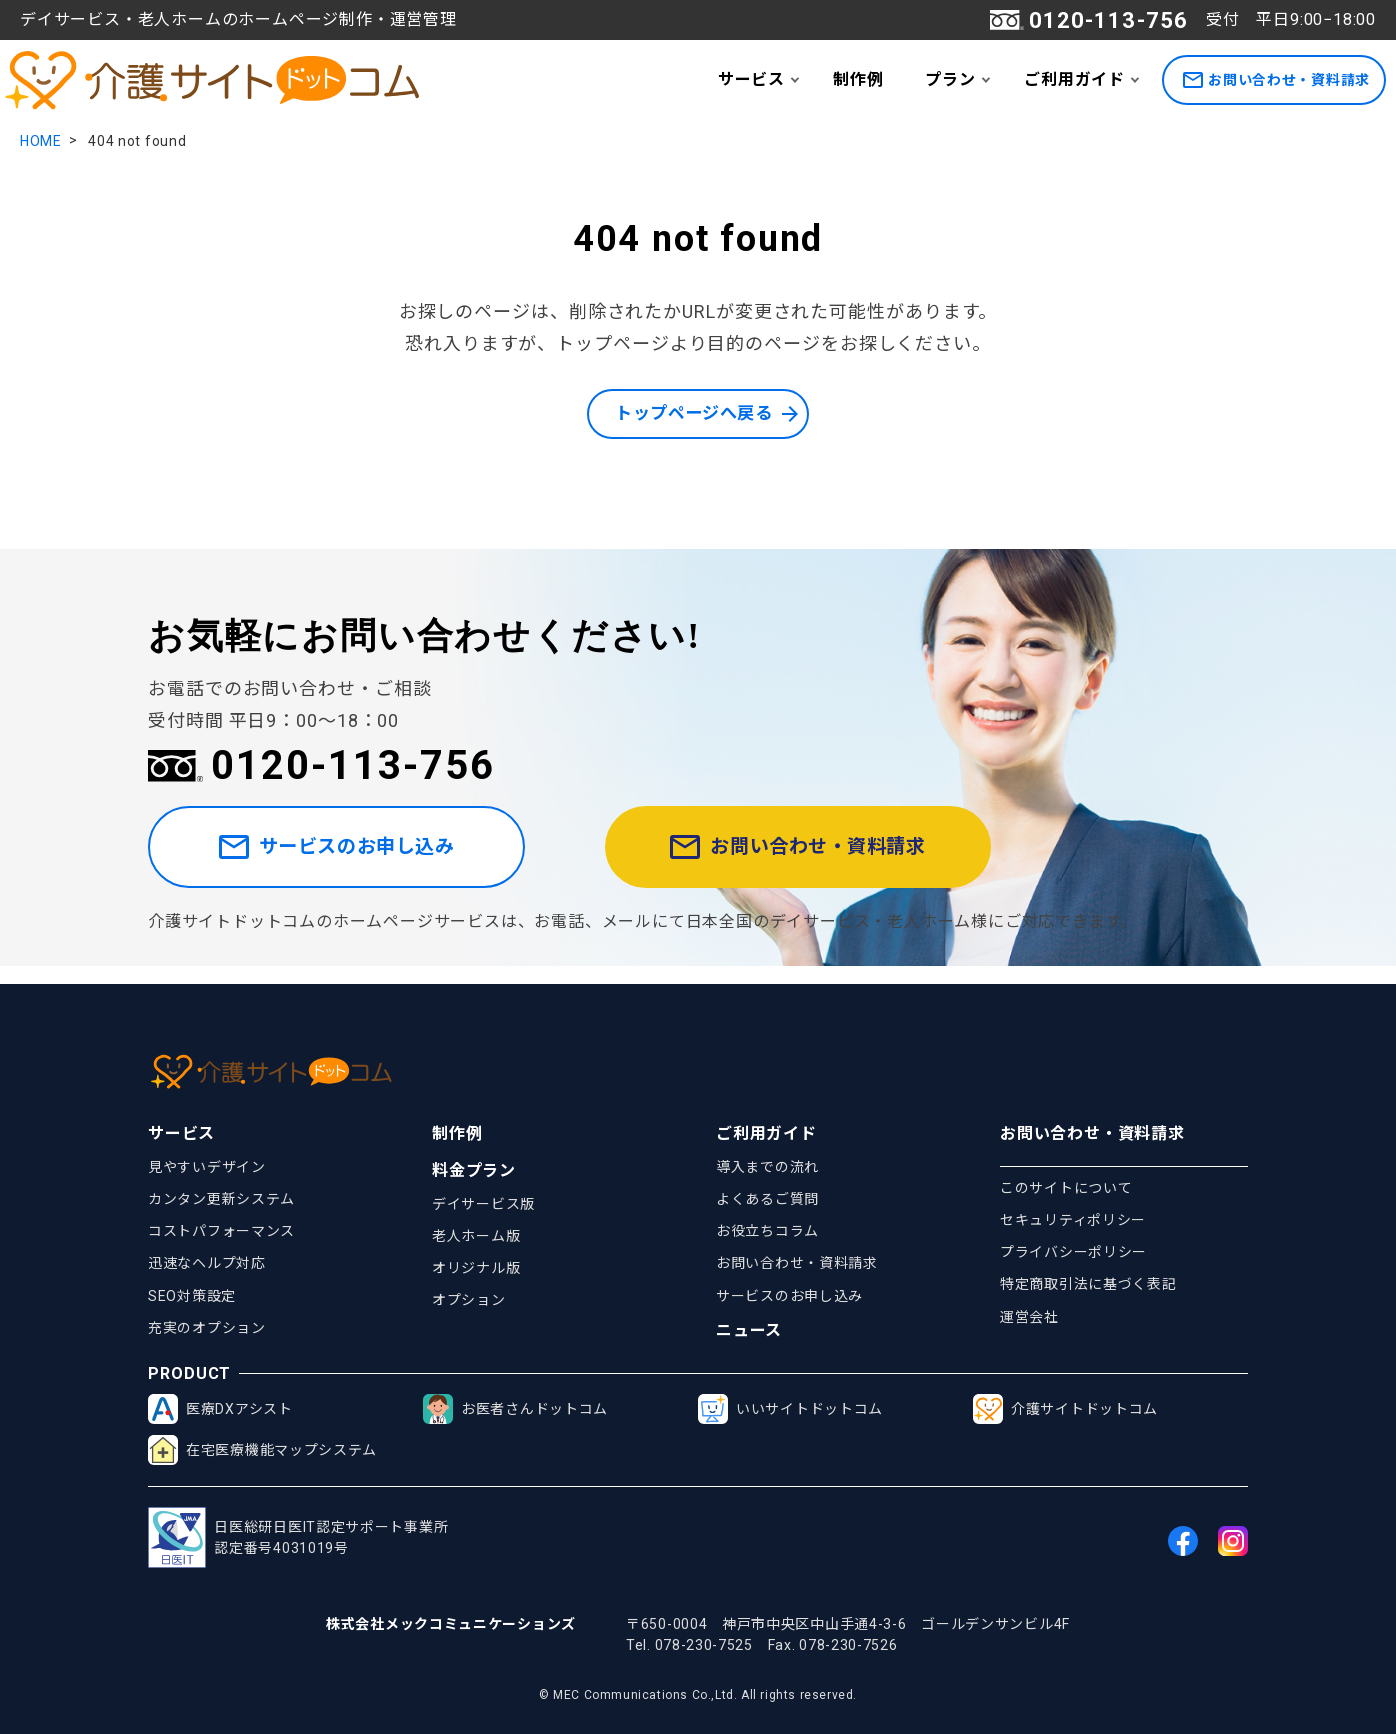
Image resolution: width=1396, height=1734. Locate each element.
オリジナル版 (476, 1268)
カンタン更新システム (221, 1199)
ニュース (749, 1331)
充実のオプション (207, 1328)
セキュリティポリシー (1073, 1220)
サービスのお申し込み (361, 856)
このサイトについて (1066, 1188)
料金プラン (474, 1170)
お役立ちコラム (767, 1232)
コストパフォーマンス (221, 1232)
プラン (950, 79)
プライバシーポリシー (1073, 1253)
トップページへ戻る (693, 414)
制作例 (858, 79)
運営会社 (1029, 1317)
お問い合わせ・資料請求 (1276, 80)
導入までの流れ (767, 1167)
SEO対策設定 (192, 1296)
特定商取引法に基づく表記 (1088, 1285)
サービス (751, 79)
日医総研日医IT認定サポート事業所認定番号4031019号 (298, 1538)
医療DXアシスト (220, 1410)
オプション (469, 1301)
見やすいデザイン (207, 1167)
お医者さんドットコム (515, 1410)
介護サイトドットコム (1065, 1410)
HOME (41, 141)
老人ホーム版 (476, 1236)
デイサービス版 (483, 1204)
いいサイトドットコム (790, 1410)
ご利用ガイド (1074, 79)
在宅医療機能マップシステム (262, 1451)
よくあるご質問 (767, 1199)
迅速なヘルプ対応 (207, 1264)
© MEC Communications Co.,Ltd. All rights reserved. (698, 1695)
